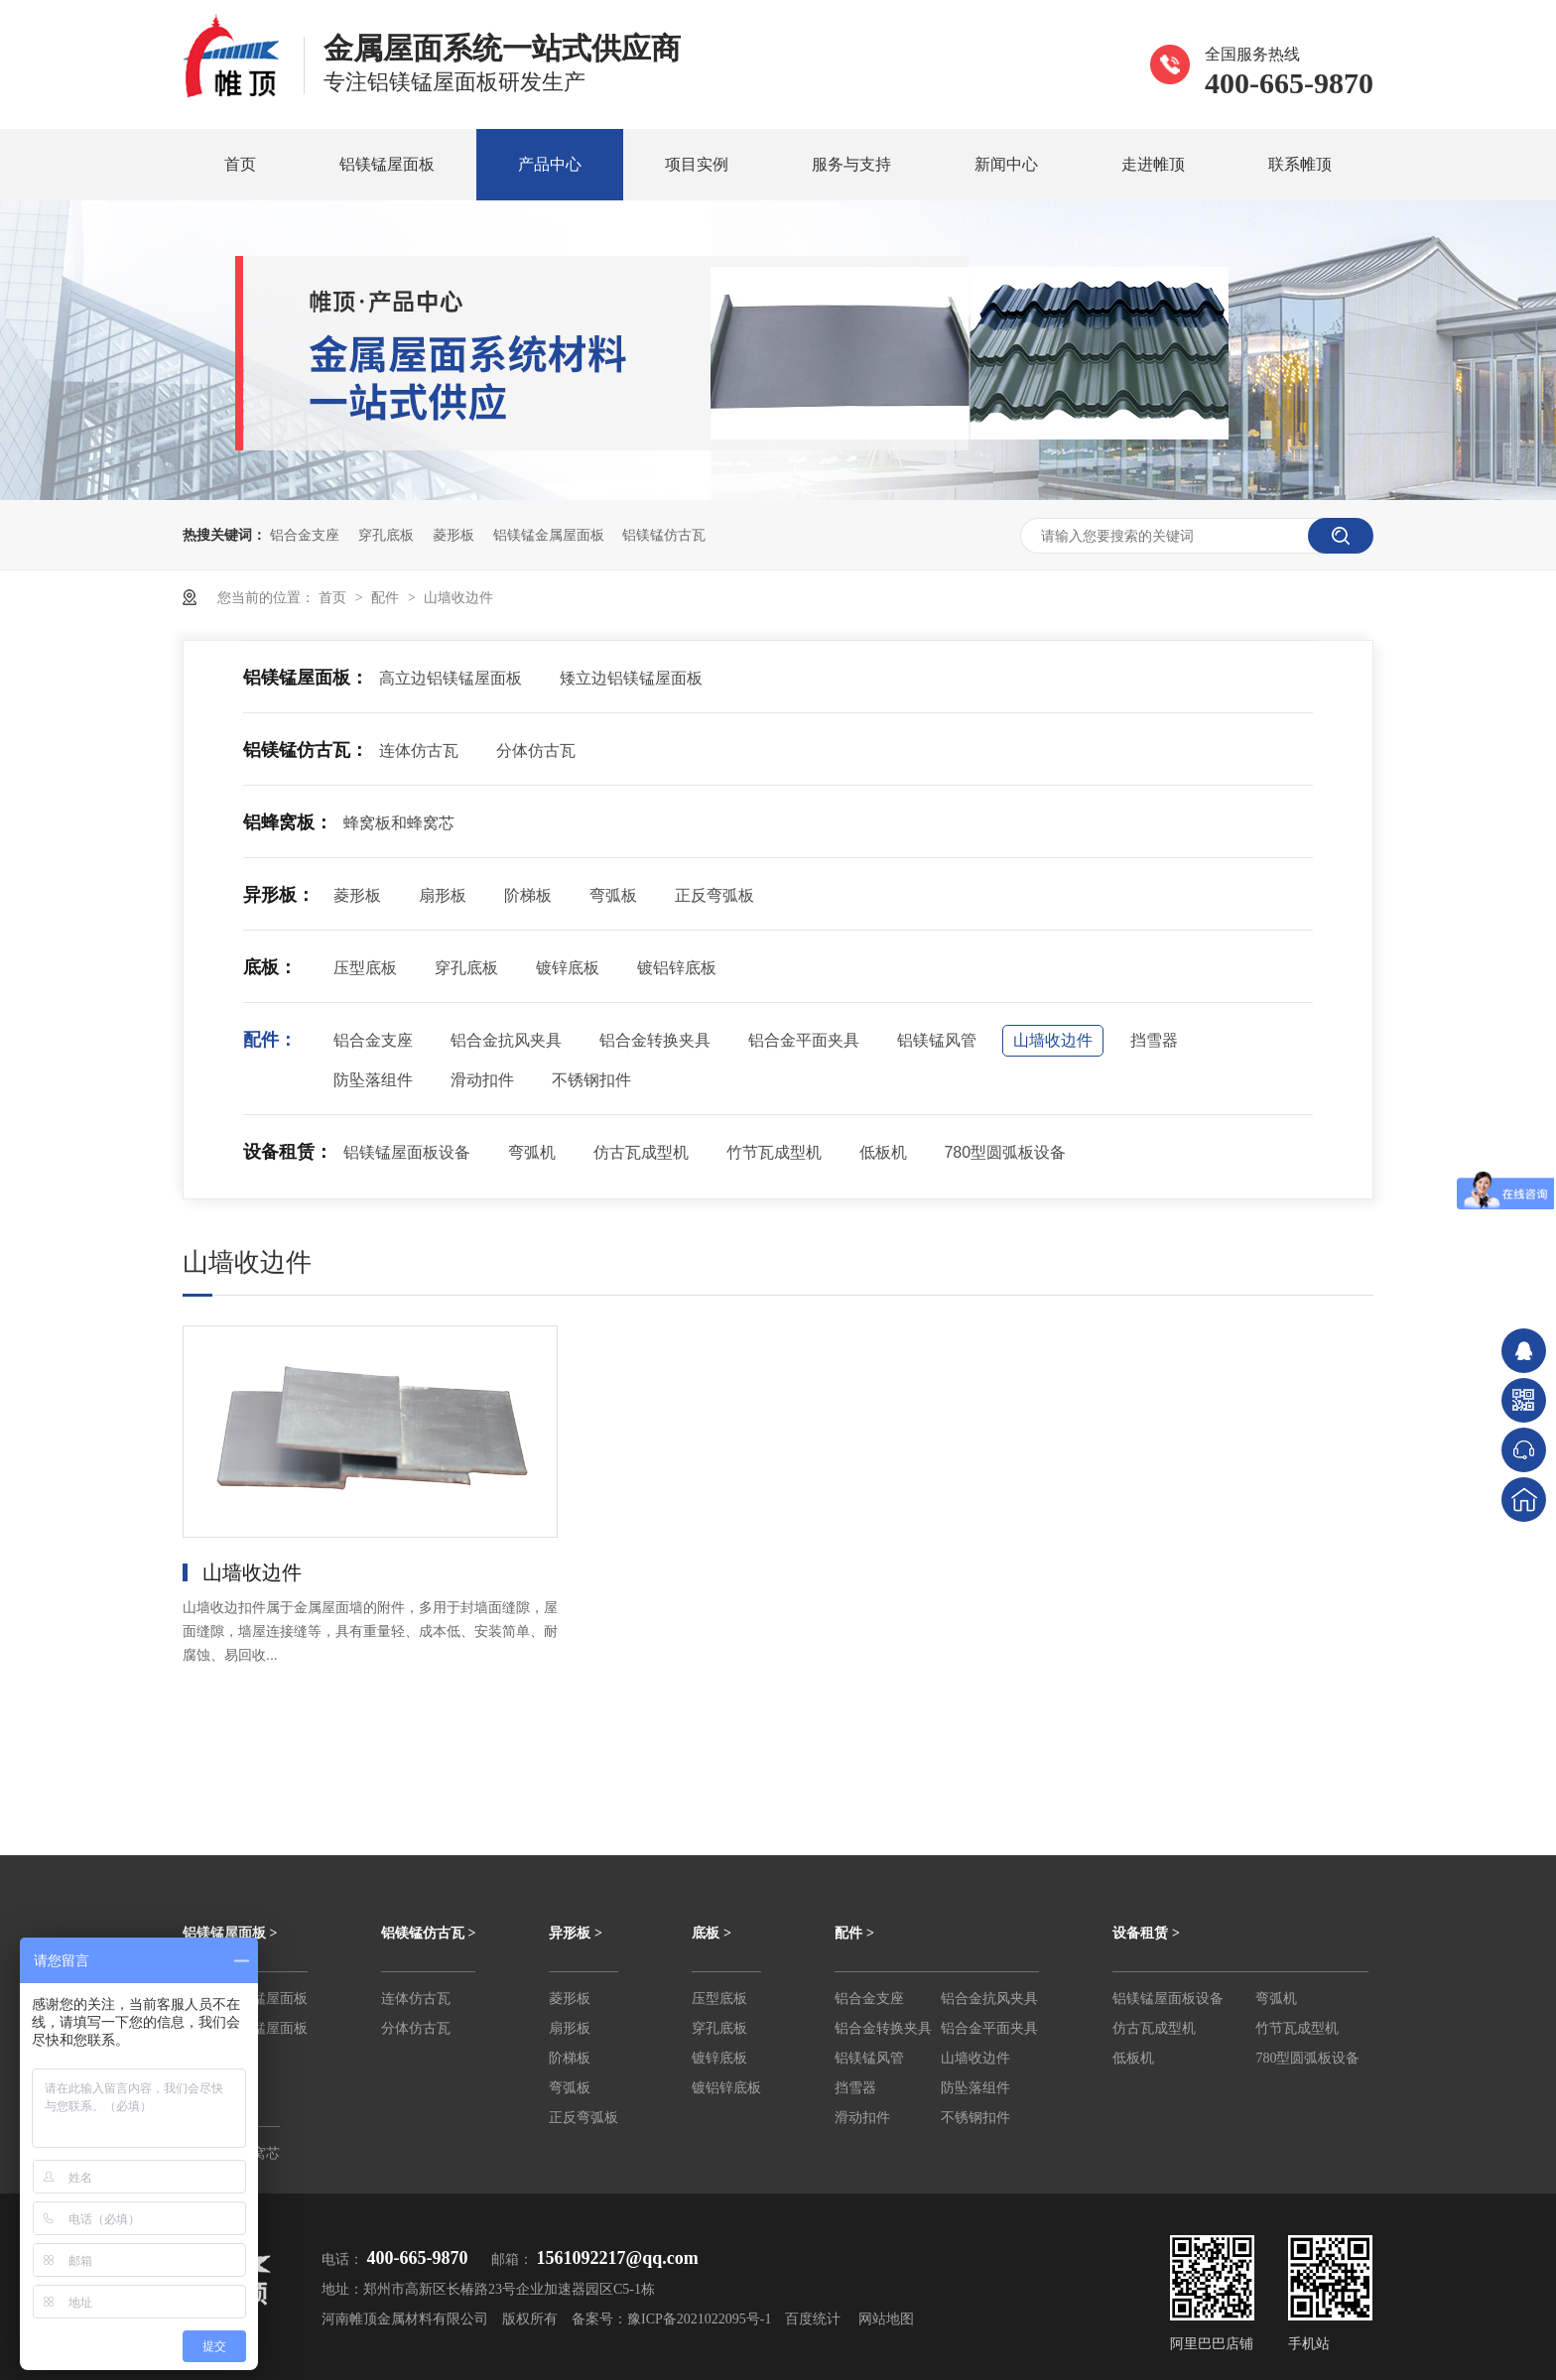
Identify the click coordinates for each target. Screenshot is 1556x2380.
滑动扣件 (482, 1079)
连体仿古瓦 (418, 750)
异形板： (279, 895)
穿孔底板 (386, 535)
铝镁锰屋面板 (387, 164)
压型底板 (365, 967)
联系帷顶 (1300, 164)
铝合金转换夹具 (655, 1040)
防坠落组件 (373, 1079)
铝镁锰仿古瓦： (305, 750)
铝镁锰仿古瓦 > (428, 1933)
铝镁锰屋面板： (305, 678)
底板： (270, 967)
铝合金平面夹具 (803, 1040)
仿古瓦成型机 (641, 1152)
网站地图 (886, 2319)
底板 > (711, 1933)
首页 (240, 164)
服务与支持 (851, 164)
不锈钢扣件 (591, 1079)
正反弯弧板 (714, 895)
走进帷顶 (1153, 164)
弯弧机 (532, 1152)
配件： (270, 1040)
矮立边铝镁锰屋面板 (631, 678)
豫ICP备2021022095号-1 (699, 2319)
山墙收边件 (458, 597)
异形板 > (575, 1933)
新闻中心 (1006, 164)
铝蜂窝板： (287, 822)
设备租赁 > (1145, 1933)
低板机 (883, 1152)
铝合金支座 (304, 535)
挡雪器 (1154, 1040)
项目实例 (696, 164)
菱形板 (453, 535)
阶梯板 (528, 895)
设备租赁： (287, 1152)
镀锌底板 (567, 967)
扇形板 (442, 895)
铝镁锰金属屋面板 (548, 535)
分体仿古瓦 (536, 750)
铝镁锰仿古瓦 (664, 535)
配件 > (854, 1933)
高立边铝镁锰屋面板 (450, 678)
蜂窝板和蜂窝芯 (398, 822)
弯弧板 (613, 895)
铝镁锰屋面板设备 (406, 1152)
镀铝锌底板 (676, 967)
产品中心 (550, 164)
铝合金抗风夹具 (506, 1040)
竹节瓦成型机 (774, 1152)
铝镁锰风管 (936, 1040)
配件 (387, 597)
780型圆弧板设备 (1005, 1152)
